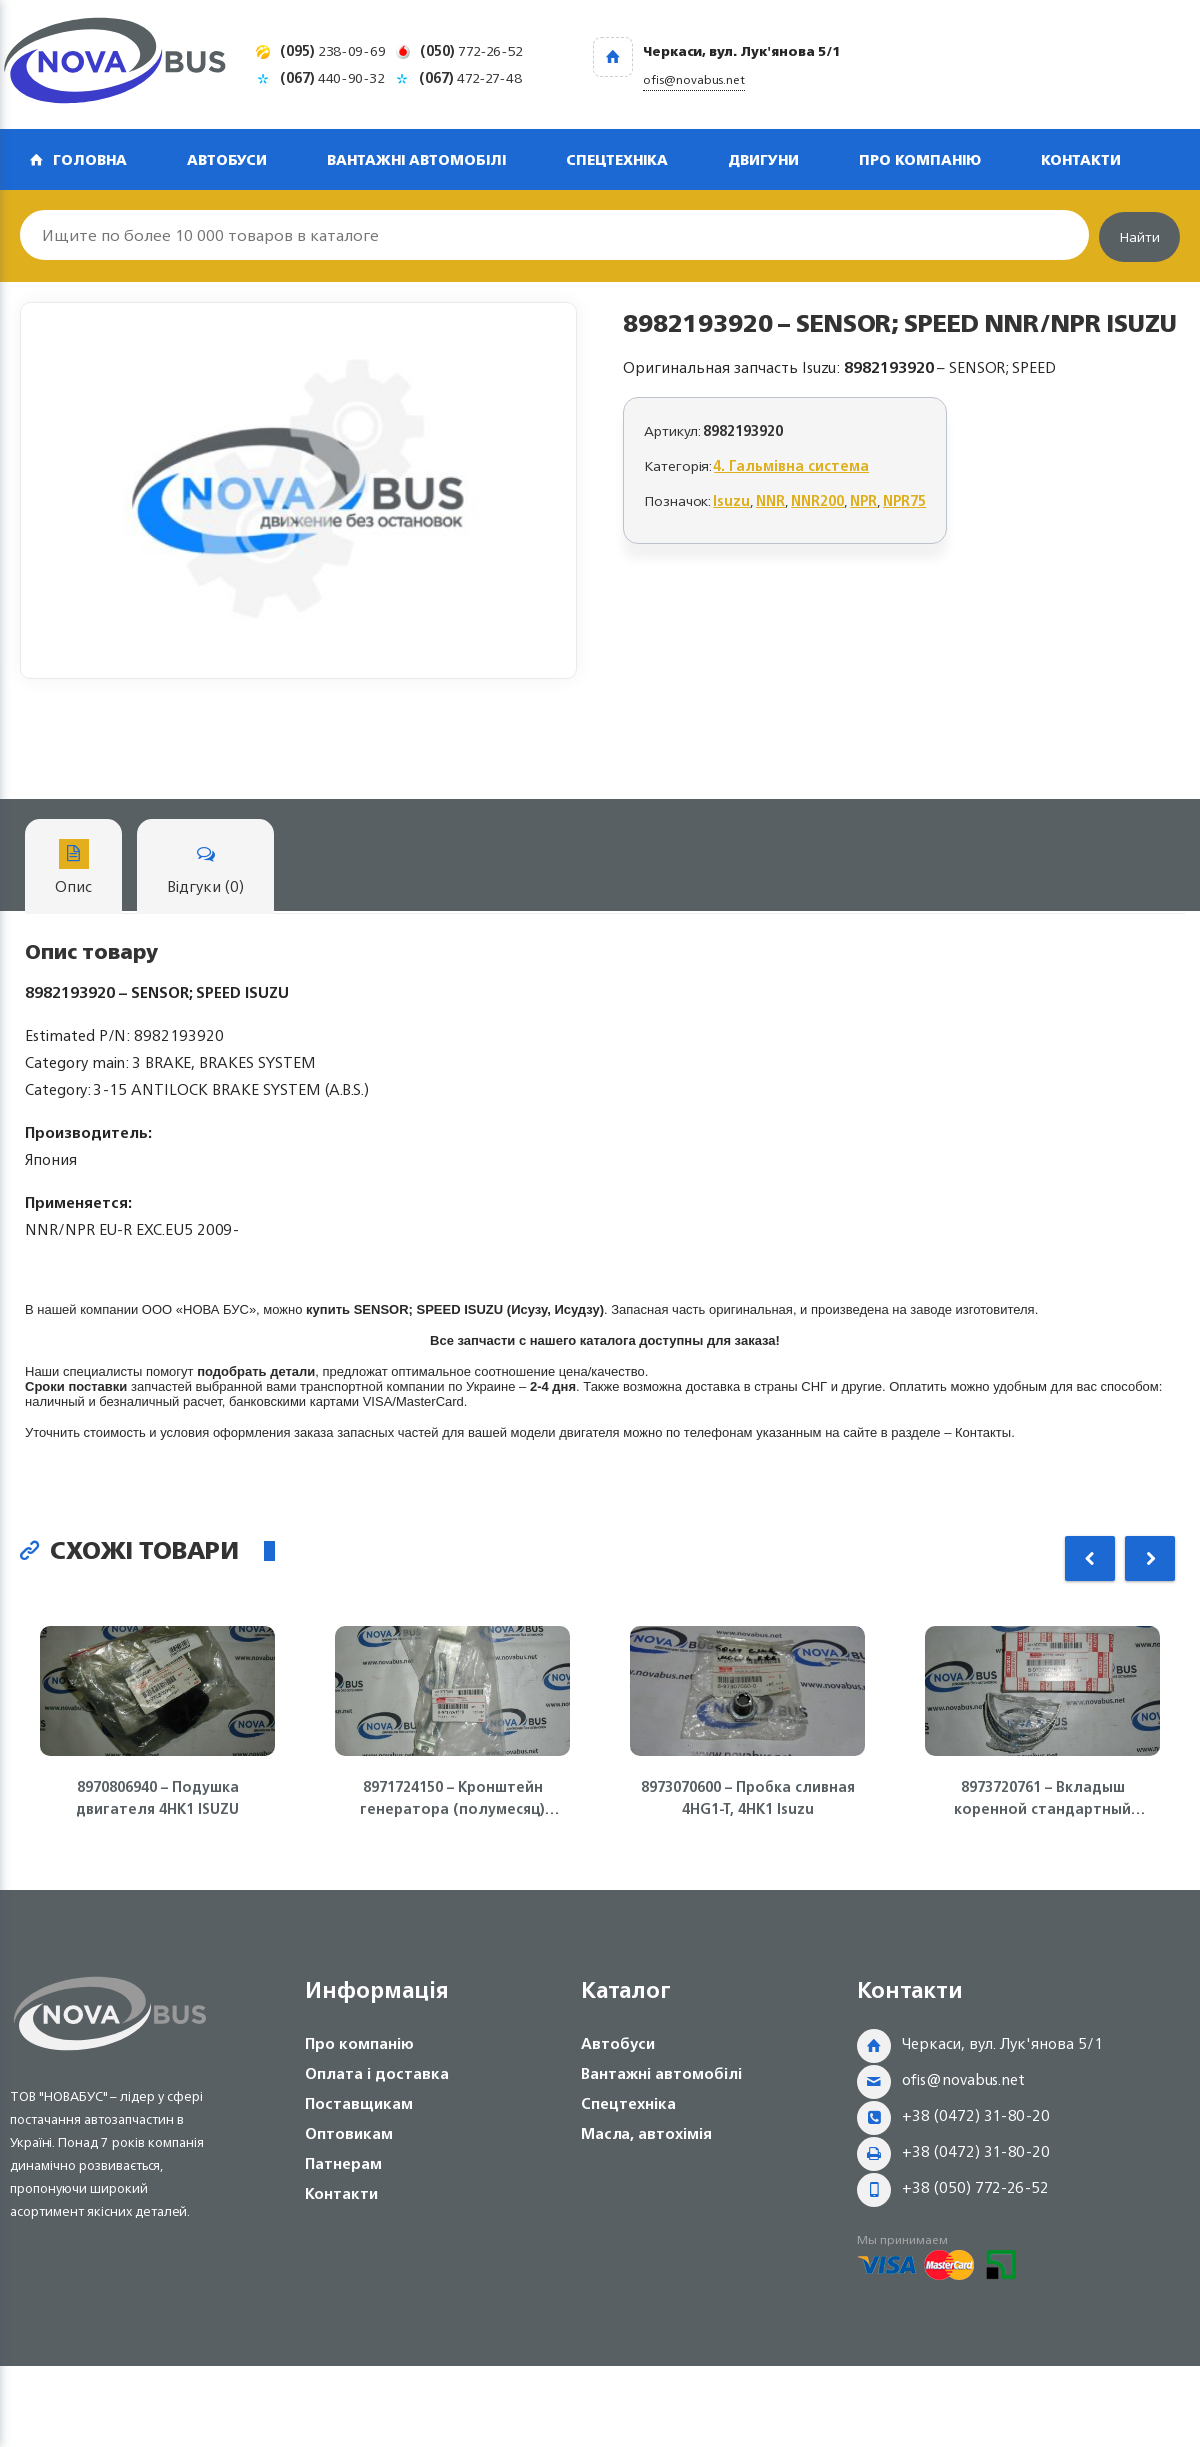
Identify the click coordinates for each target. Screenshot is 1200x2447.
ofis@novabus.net (963, 2079)
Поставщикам (359, 2103)
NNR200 (817, 500)
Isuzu (731, 500)
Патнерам (343, 2163)
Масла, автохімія (646, 2133)
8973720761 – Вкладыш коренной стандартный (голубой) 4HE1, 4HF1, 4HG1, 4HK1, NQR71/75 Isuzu (1042, 1798)
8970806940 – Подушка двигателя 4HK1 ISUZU (157, 1798)
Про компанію (920, 159)
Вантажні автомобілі (416, 159)
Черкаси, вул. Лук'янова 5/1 (1002, 2043)
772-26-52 (471, 50)
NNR (770, 500)
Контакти (1081, 159)
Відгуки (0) (205, 869)
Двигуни (763, 159)
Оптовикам (349, 2133)
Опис (73, 869)
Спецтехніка (617, 159)
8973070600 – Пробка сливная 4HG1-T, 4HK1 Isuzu (748, 1798)
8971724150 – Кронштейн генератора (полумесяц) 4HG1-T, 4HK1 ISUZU (452, 1798)
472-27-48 (470, 77)
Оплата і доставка (377, 2073)
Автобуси (227, 159)
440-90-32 (332, 77)
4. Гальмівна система (791, 465)
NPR (863, 500)
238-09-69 (333, 50)
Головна (90, 159)
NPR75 (904, 500)
